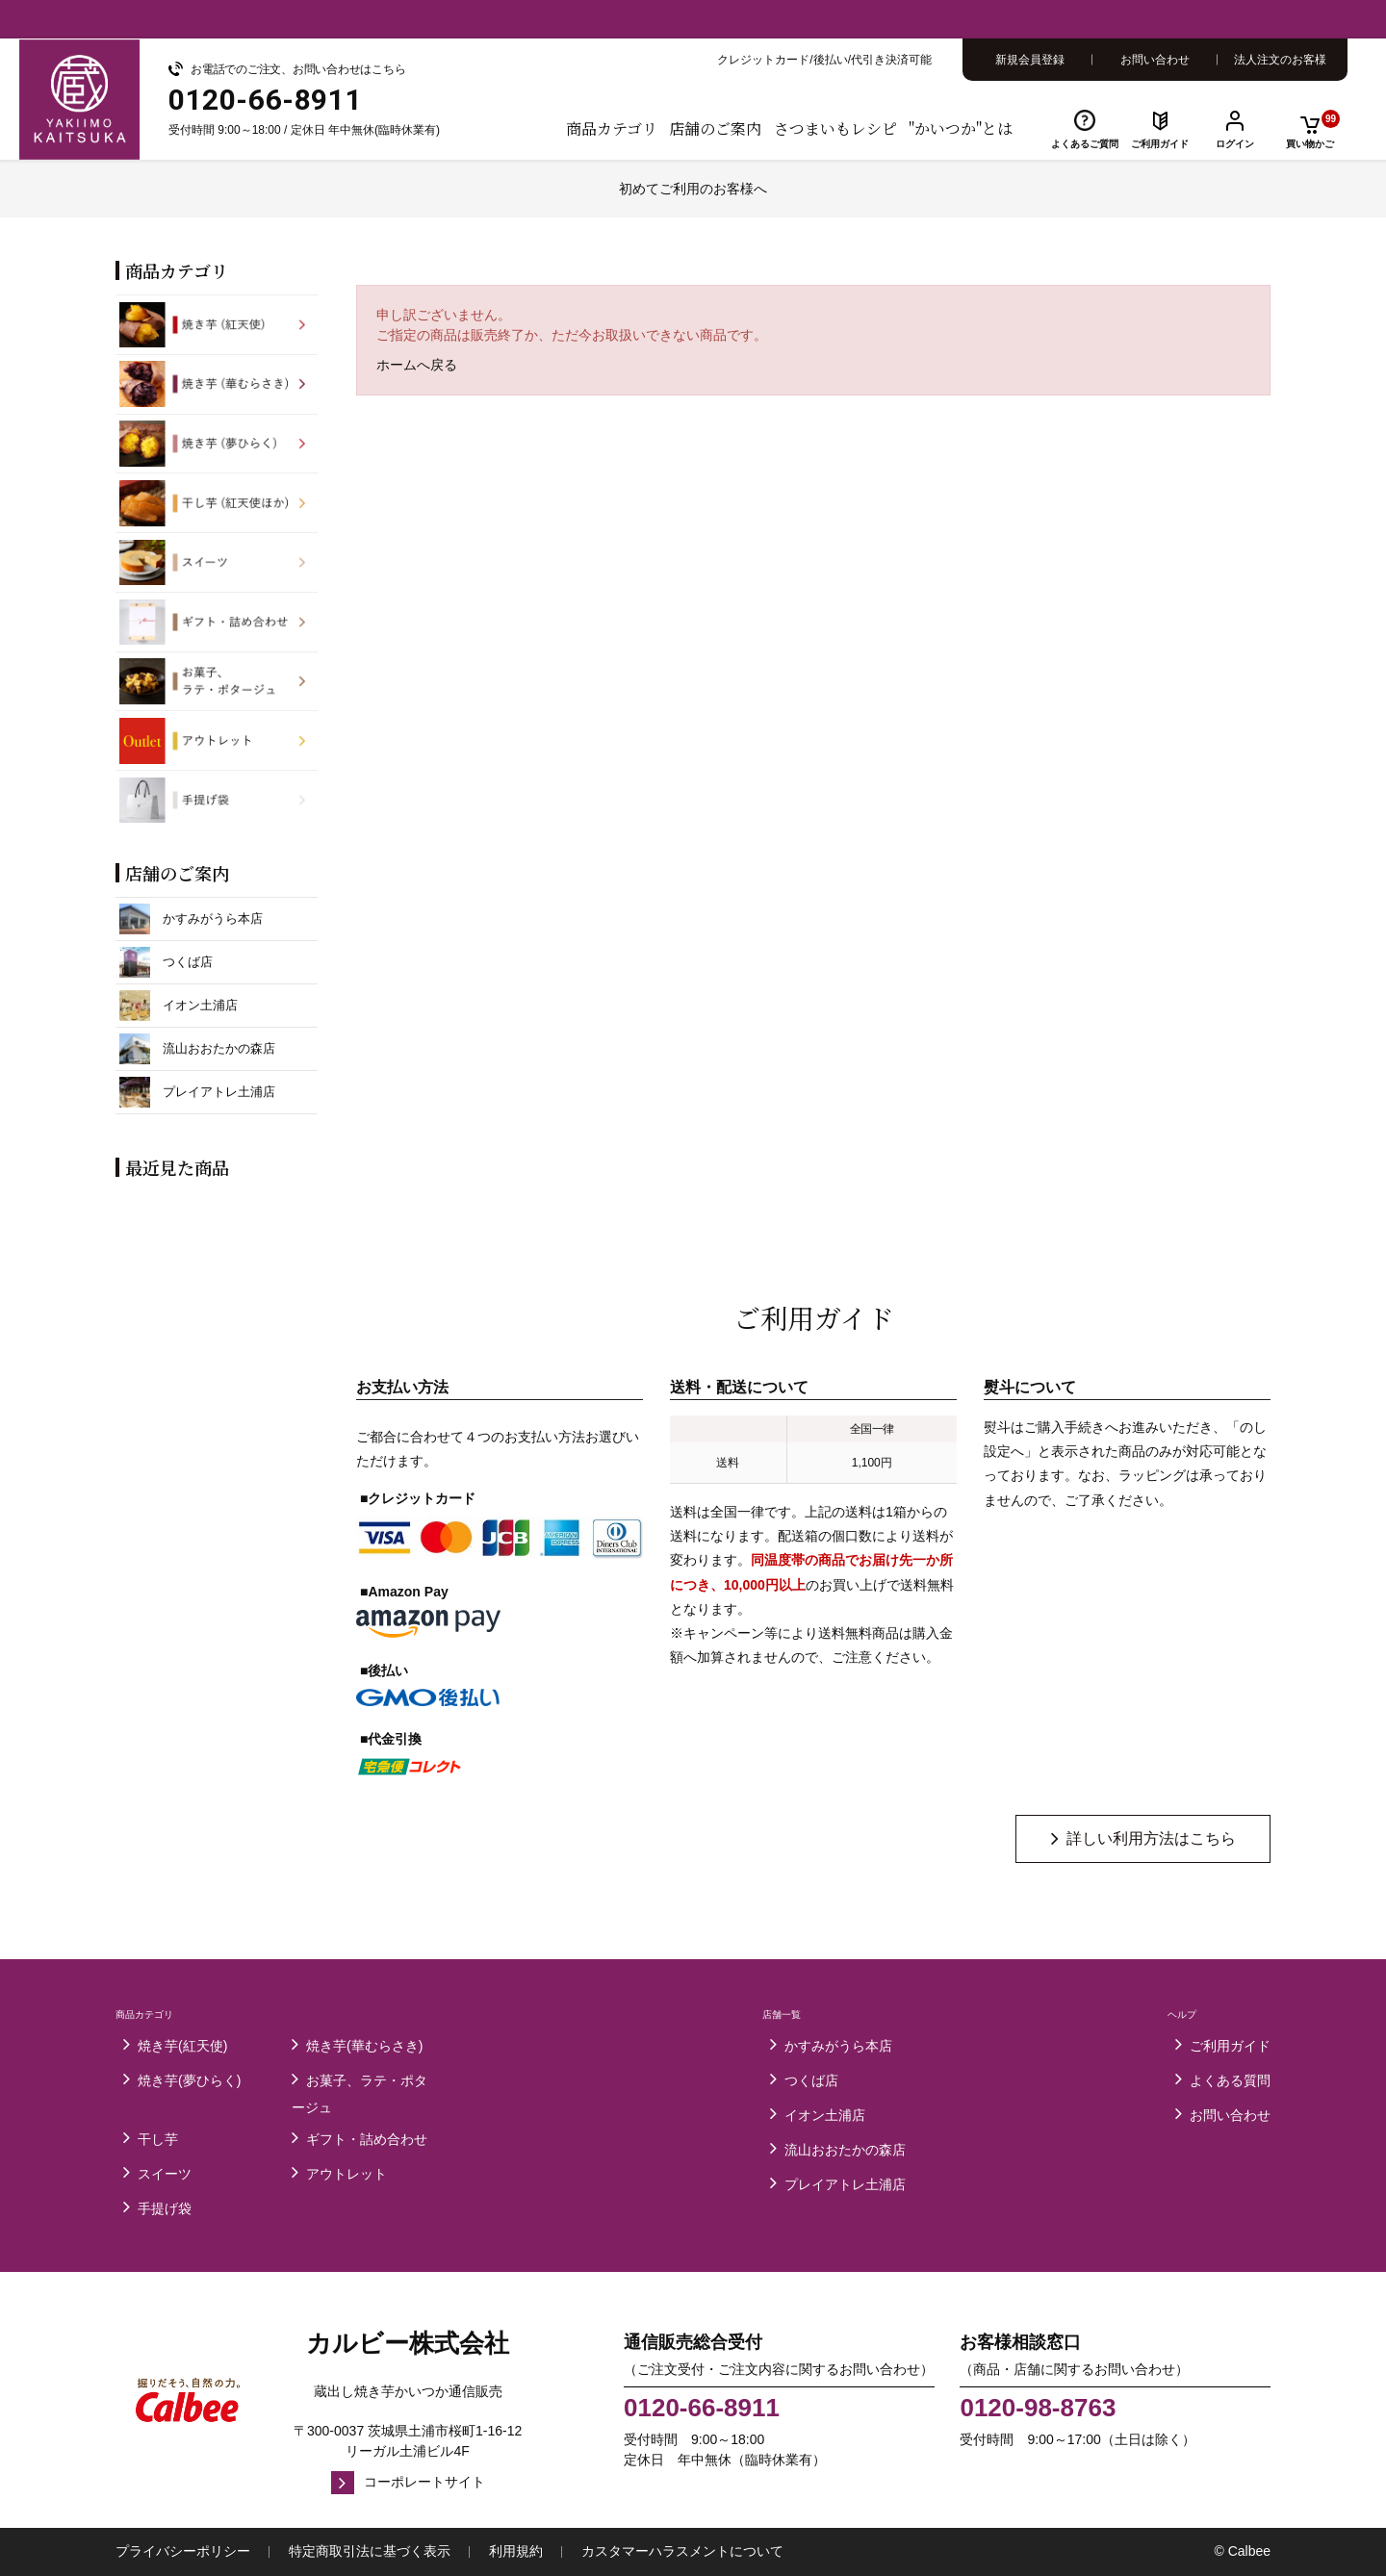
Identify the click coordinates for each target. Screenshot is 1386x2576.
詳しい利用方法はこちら (1151, 1838)
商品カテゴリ (611, 128)
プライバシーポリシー (183, 2551)
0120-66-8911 (702, 2408)
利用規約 (516, 2551)
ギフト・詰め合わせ (366, 2139)
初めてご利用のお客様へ (693, 188)
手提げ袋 (165, 2208)
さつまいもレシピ (835, 128)
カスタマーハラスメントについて (682, 2551)
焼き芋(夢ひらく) (189, 2080)
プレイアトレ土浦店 (845, 2184)
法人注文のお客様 (1280, 59)
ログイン (1235, 144)
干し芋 (158, 2139)
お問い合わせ (1155, 59)
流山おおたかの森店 (845, 2149)
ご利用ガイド (1160, 144)
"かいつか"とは (961, 128)
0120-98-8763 (1038, 2408)
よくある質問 (1230, 2080)
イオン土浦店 (824, 2115)
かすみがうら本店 (838, 2045)
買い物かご (1313, 129)
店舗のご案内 (715, 128)
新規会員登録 (1030, 59)
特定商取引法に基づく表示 (369, 2551)
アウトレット (346, 2173)
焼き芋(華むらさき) (364, 2045)
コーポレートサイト (424, 2481)
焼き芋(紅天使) (182, 2045)
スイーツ (165, 2173)
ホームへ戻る (416, 364)
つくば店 (811, 2080)
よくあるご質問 (1084, 144)
